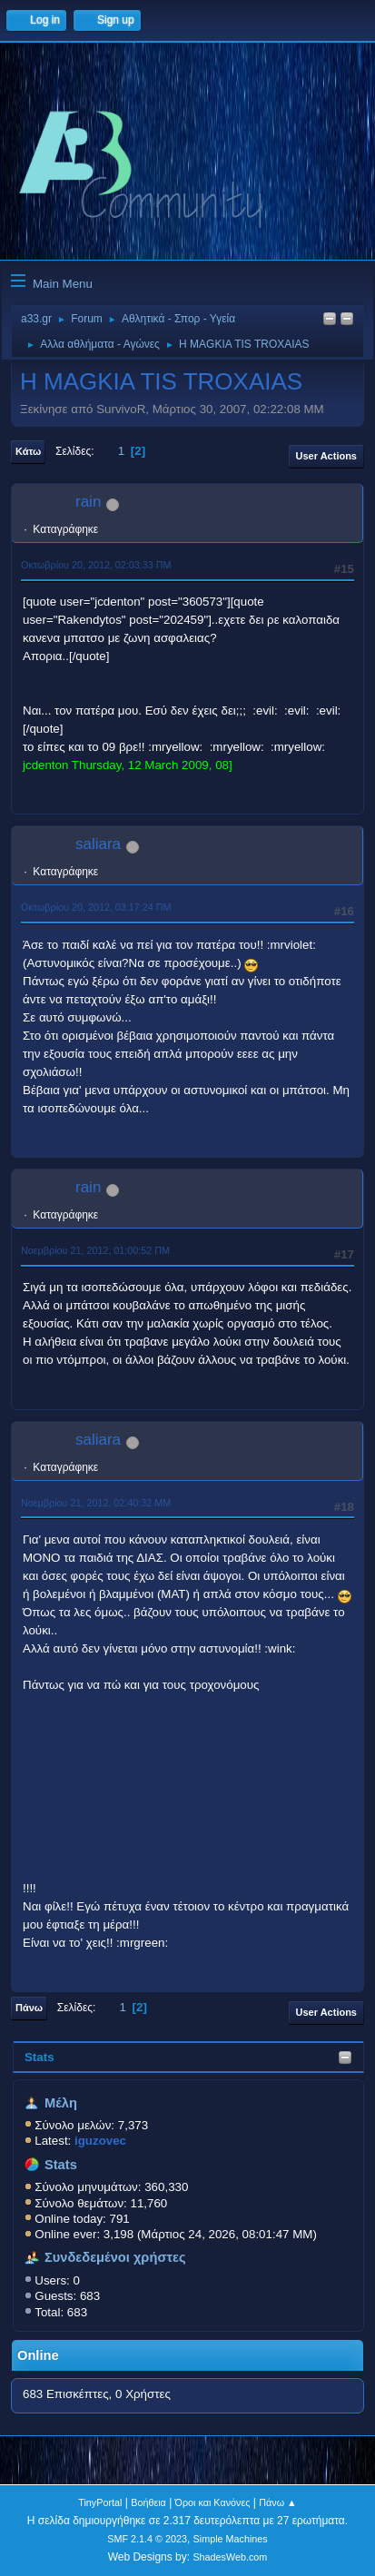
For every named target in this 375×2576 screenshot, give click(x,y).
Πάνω (29, 2007)
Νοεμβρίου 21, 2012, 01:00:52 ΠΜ (95, 1250)
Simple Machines (230, 2538)
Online (38, 2355)
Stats (39, 2057)
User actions (326, 455)
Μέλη (60, 2103)
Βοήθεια (148, 2502)
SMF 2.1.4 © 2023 (147, 2538)
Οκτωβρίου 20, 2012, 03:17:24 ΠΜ (96, 907)
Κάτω (28, 451)
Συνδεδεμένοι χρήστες (115, 2257)
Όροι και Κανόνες (213, 2502)
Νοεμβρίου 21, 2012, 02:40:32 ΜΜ (96, 1502)
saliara (98, 844)
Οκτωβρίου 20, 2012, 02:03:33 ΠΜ (96, 564)
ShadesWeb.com (229, 2556)
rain (88, 501)
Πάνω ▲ (278, 2502)
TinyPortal (100, 2502)
